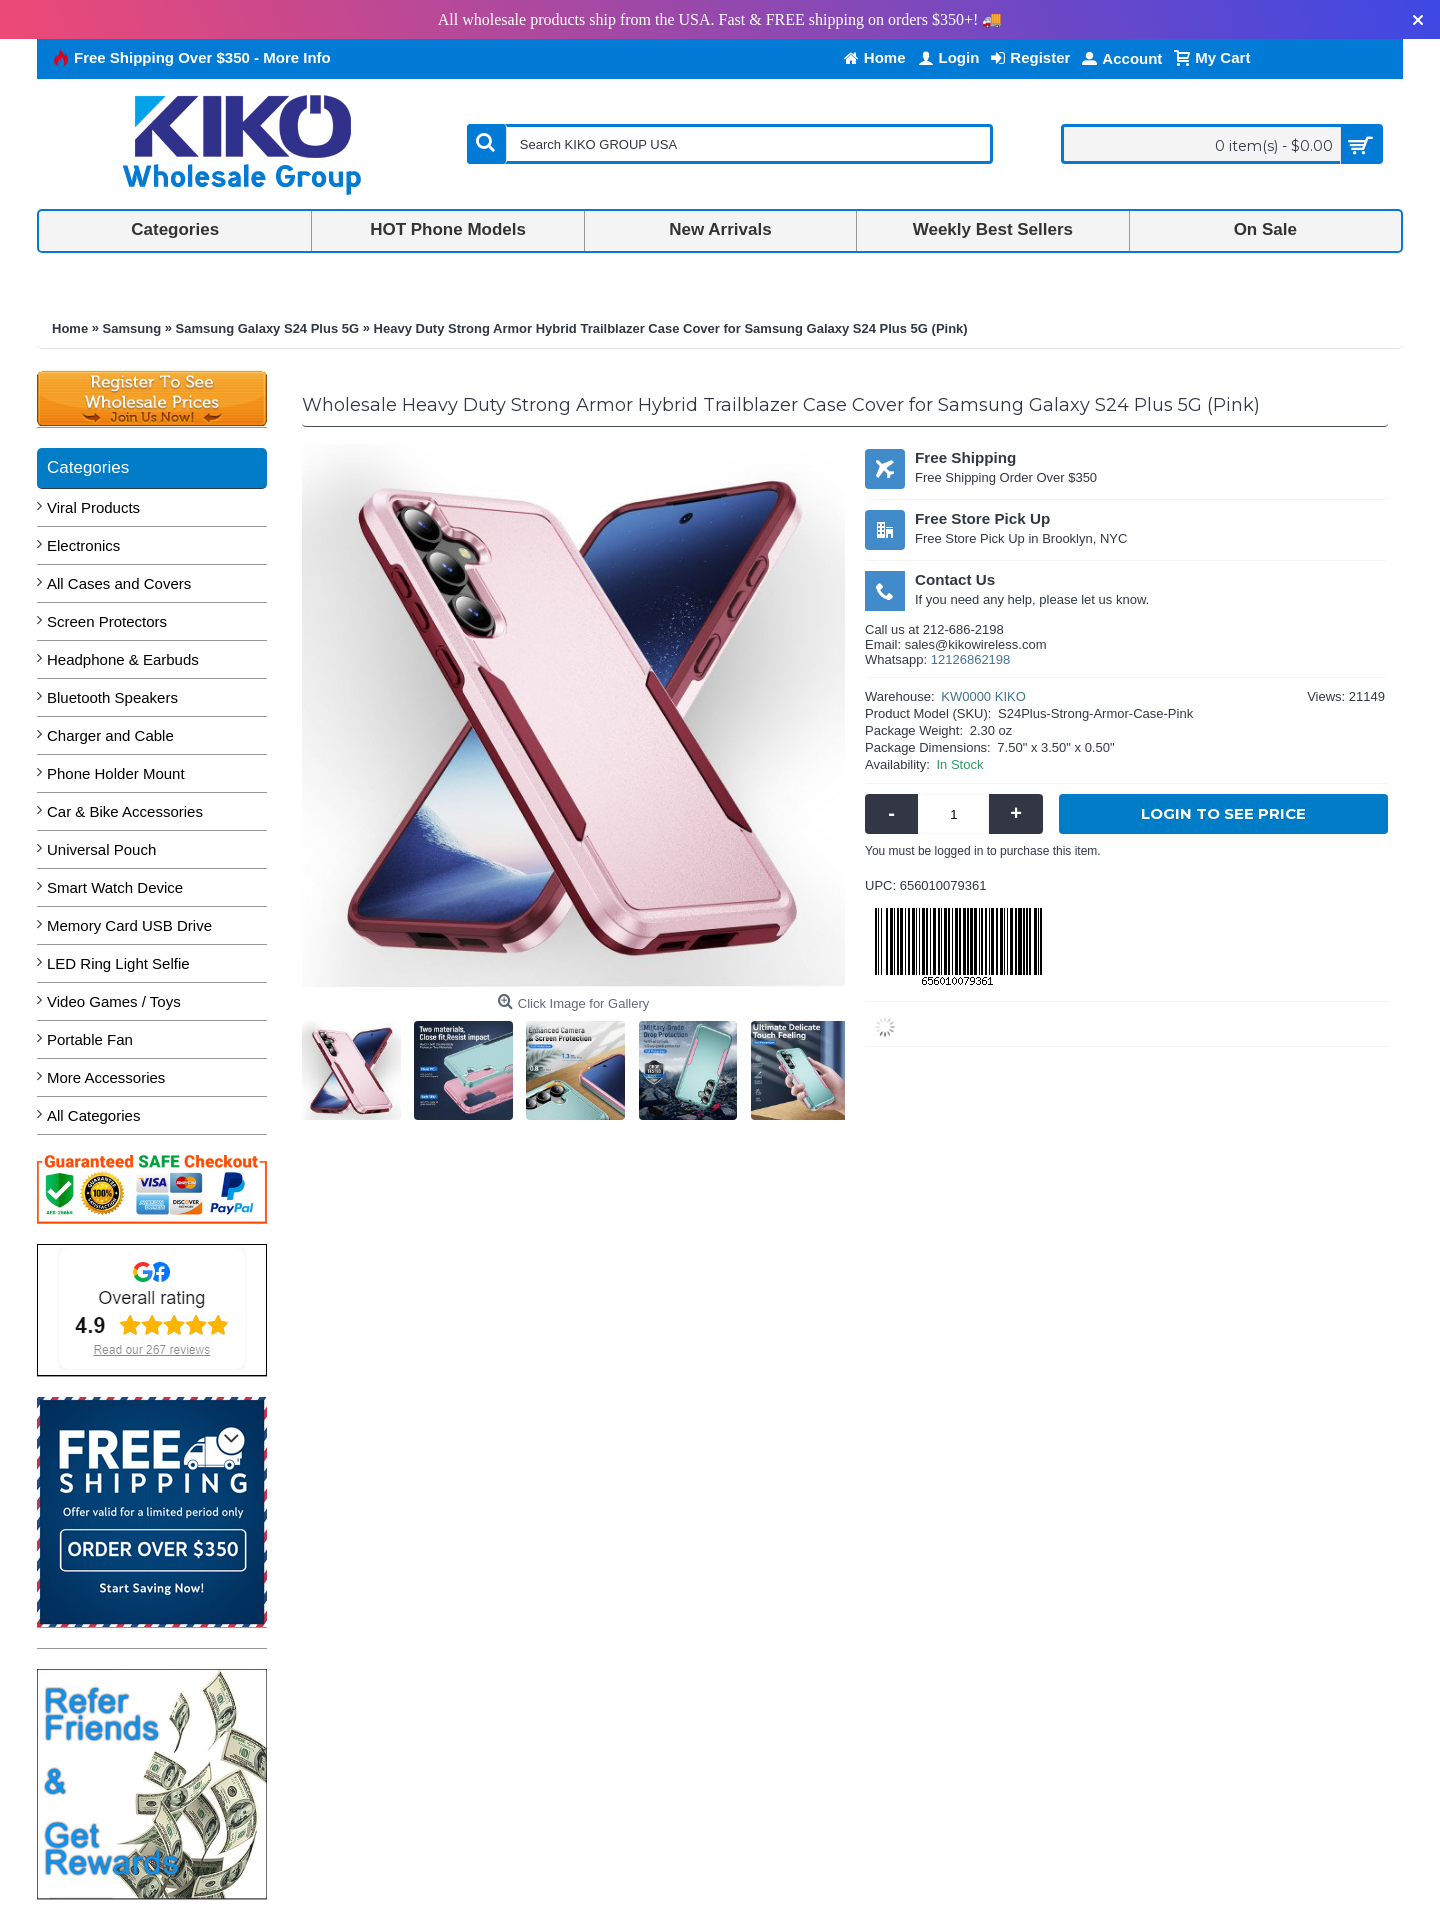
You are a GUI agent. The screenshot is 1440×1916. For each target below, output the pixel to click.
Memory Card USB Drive (129, 925)
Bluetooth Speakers (112, 697)
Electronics (83, 545)
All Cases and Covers (119, 583)
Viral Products (93, 507)
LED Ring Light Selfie (118, 963)
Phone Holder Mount (116, 773)
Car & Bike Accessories (125, 811)
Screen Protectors (107, 621)
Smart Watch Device (115, 887)
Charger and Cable (110, 735)
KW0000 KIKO (983, 696)
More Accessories (106, 1077)
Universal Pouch (101, 849)
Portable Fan (90, 1039)
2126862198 (974, 659)
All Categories (93, 1115)
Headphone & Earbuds (123, 659)
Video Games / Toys (114, 1001)
